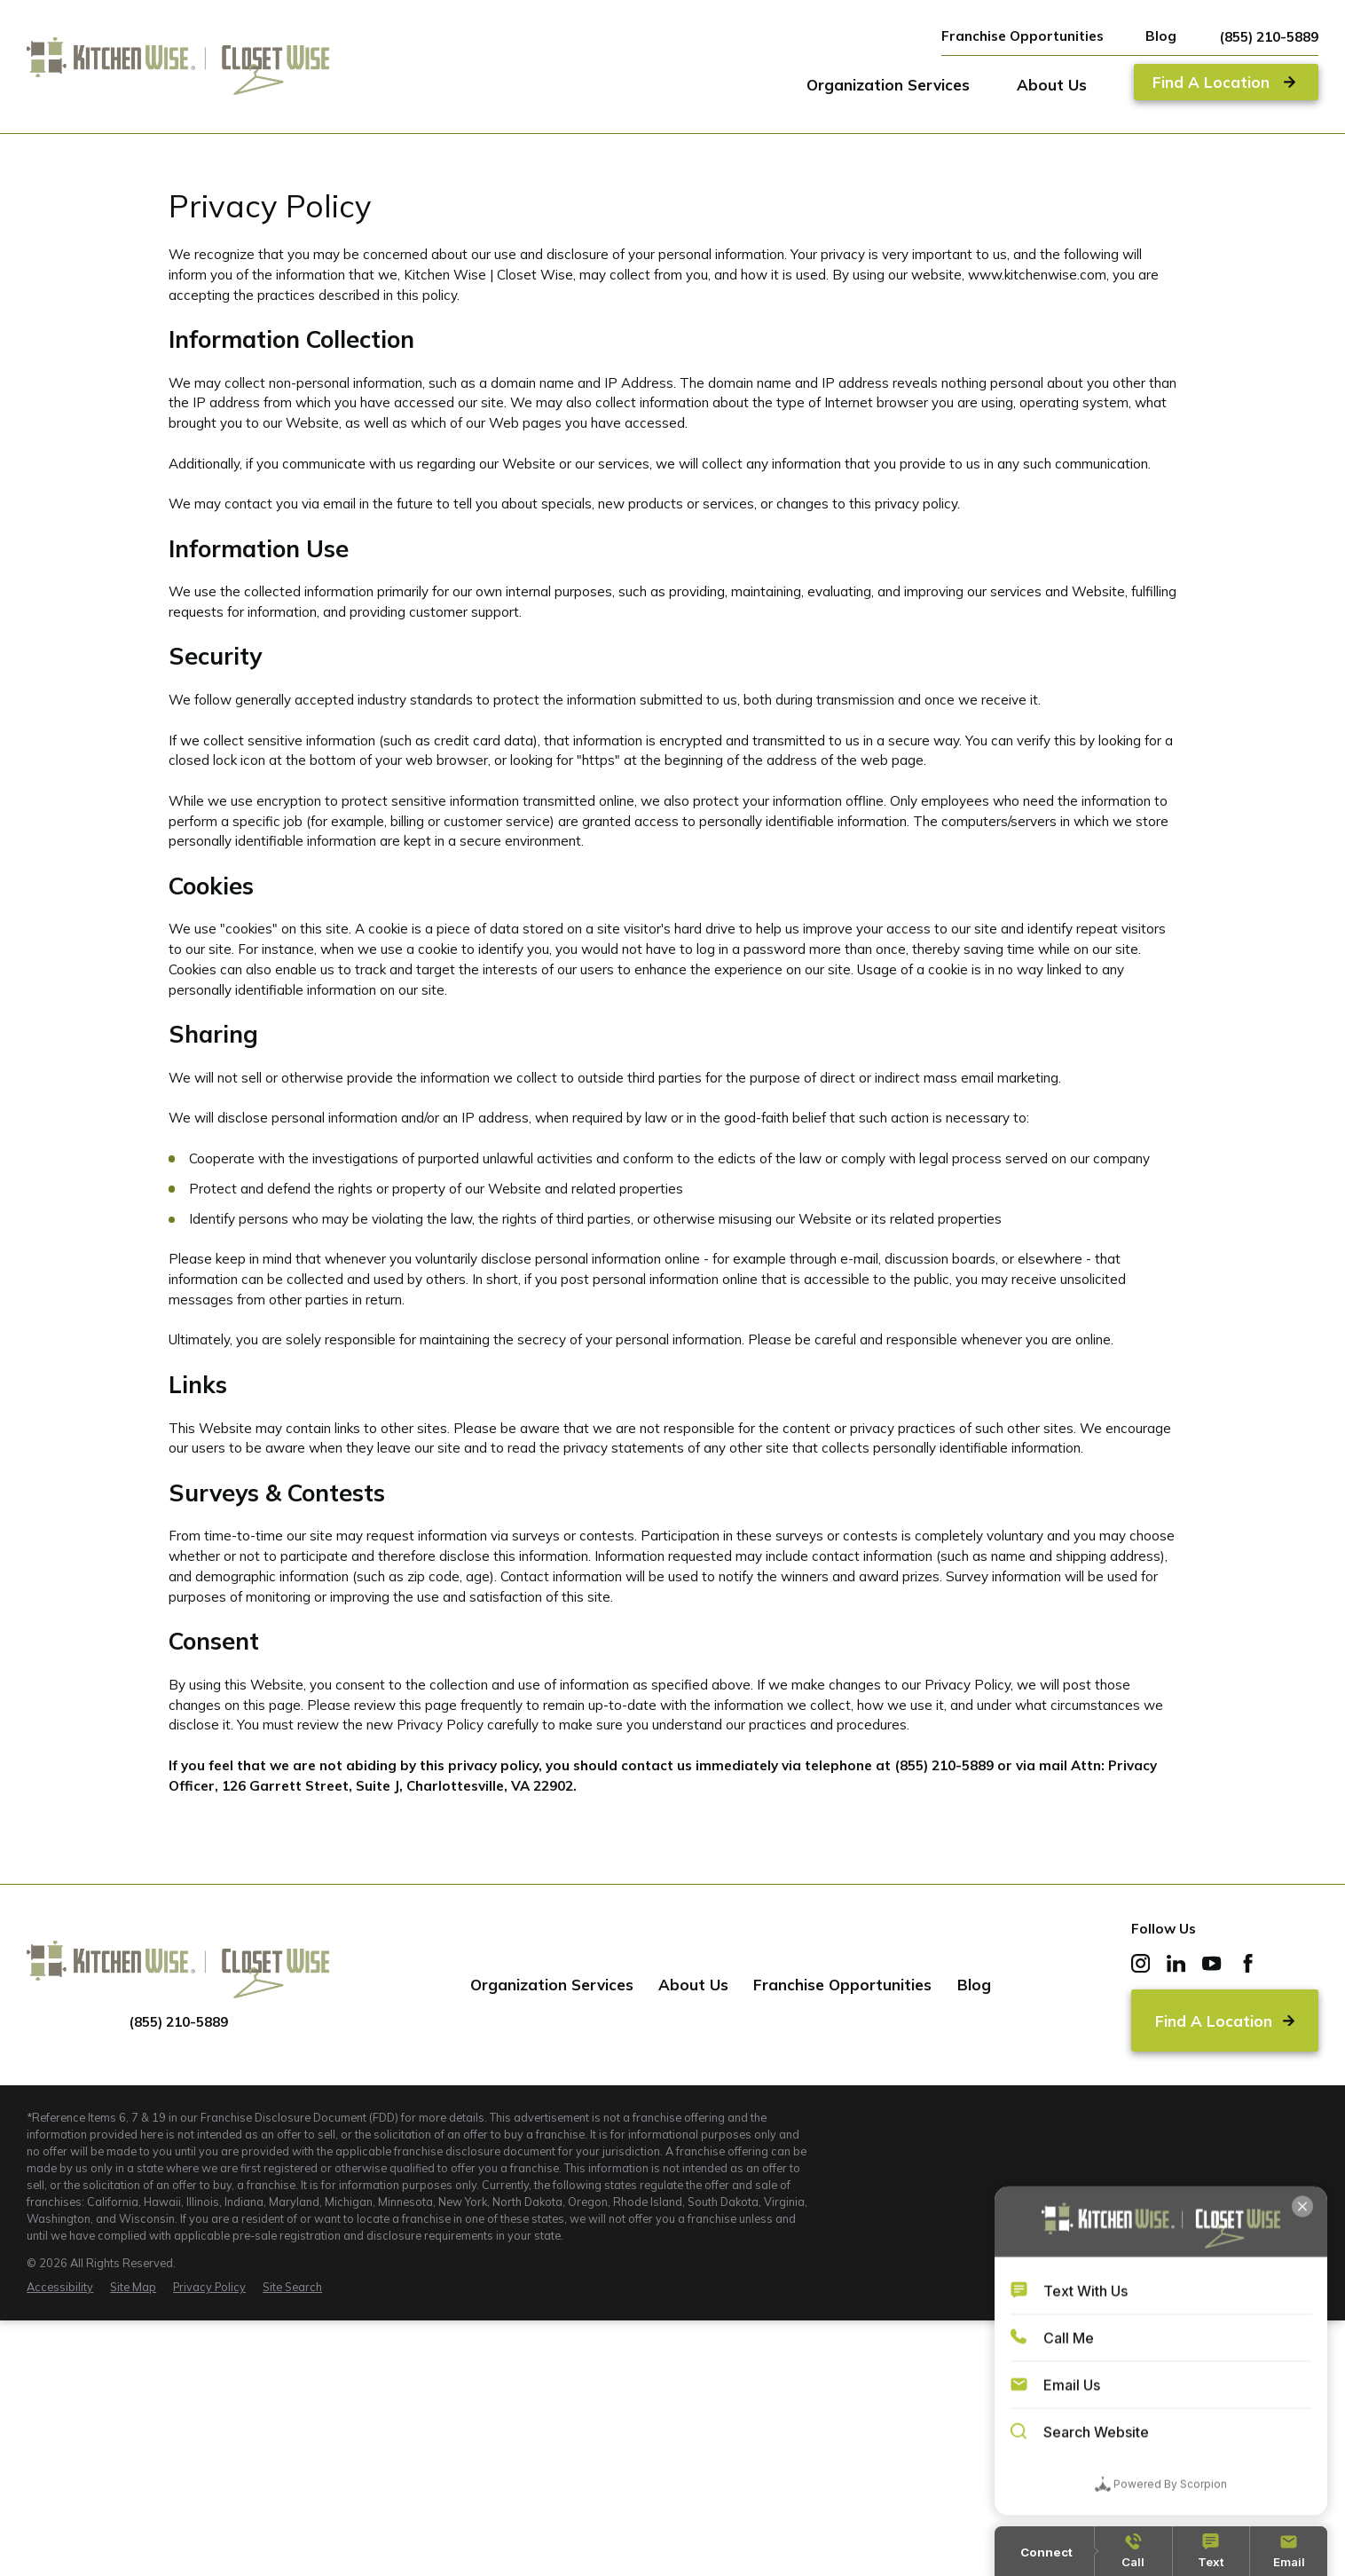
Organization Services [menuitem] (888, 84)
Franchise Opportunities (1022, 36)
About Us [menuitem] (1052, 84)
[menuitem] (60, 2287)
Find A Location (1225, 2021)
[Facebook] (1248, 1963)
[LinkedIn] (1176, 1963)
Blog (1160, 36)
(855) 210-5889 (1268, 36)
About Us (693, 1984)
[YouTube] (1211, 1963)
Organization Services (551, 1984)
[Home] (177, 66)
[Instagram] (1140, 1963)
